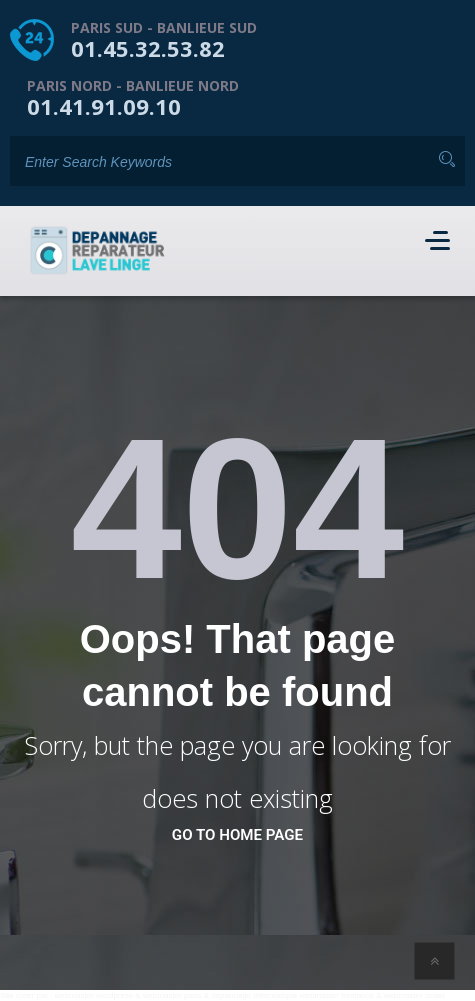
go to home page (237, 835)
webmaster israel (414, 995)
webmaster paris (172, 995)
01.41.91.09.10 (104, 106)
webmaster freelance (337, 995)
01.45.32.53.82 (148, 48)
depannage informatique (254, 995)
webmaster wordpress (94, 995)
